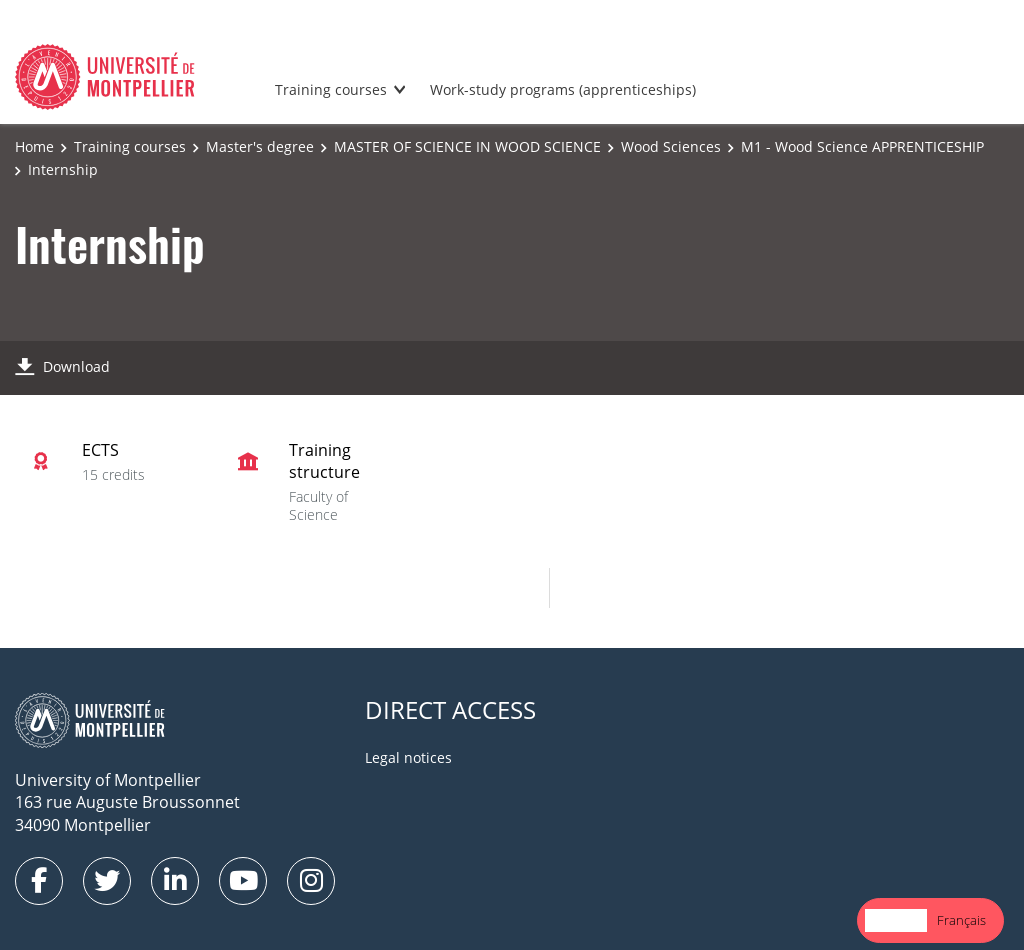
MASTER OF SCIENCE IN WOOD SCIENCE (467, 146)
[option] (961, 920)
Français (961, 920)
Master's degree (260, 146)
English (896, 920)
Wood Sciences (671, 146)
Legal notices (408, 757)
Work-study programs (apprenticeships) (563, 89)
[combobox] (896, 920)
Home (34, 146)
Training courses (331, 89)
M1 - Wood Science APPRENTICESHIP (862, 146)
